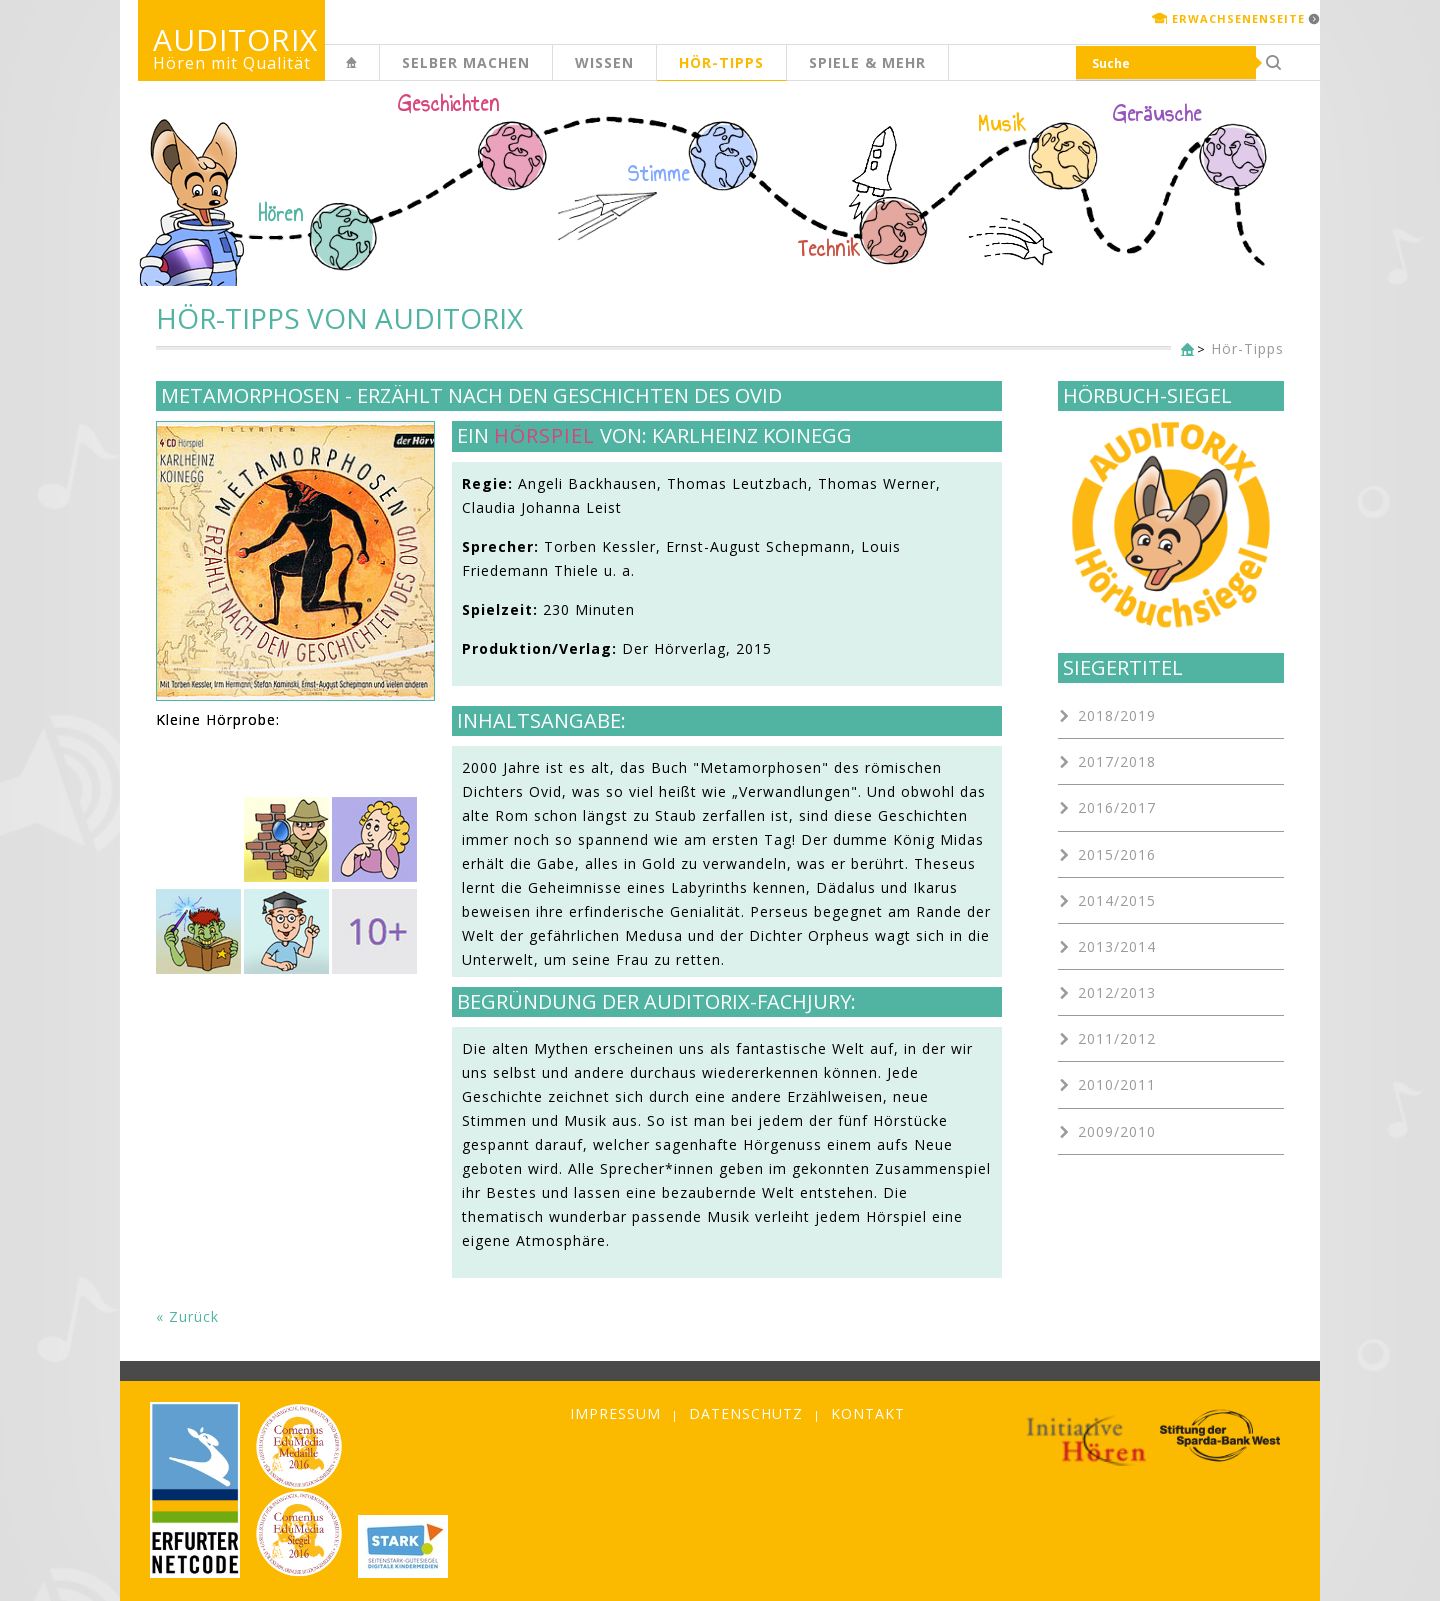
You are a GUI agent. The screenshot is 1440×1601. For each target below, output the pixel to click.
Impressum (615, 1413)
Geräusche (1157, 114)
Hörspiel (544, 435)
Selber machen (466, 62)
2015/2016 (1117, 854)
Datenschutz (746, 1413)
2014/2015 (1117, 900)
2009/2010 (1117, 1131)
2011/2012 (1117, 1038)
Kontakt (868, 1413)
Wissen (604, 62)
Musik (1002, 124)
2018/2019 (1117, 715)
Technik (829, 249)
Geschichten (449, 106)
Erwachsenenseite (1238, 18)
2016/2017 (1117, 807)
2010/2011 (1117, 1084)
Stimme (659, 174)
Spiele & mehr (867, 62)
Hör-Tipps (721, 62)
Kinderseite (379, 73)
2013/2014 (1117, 946)
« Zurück (187, 1316)
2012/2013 (1117, 992)
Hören (281, 214)
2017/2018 (1117, 761)
